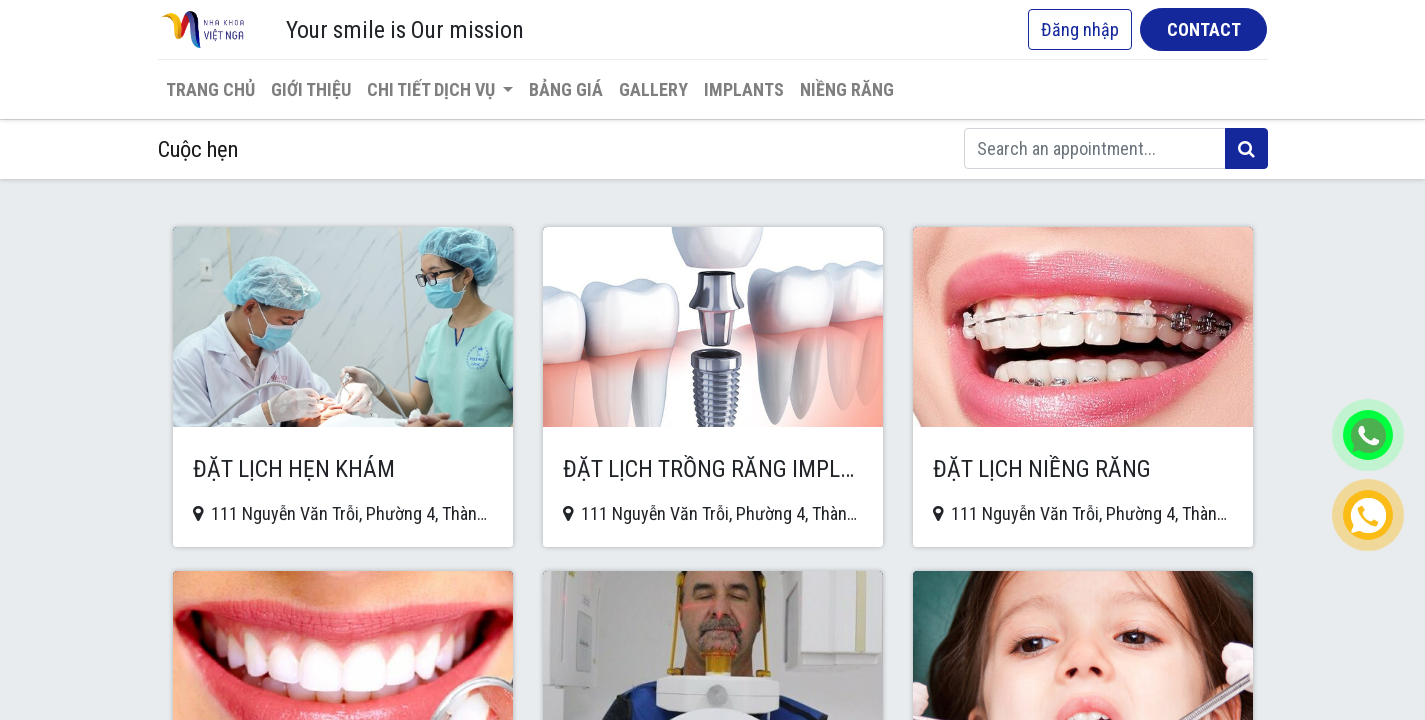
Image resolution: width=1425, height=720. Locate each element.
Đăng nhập (1080, 29)
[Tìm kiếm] (1246, 148)
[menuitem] (210, 89)
